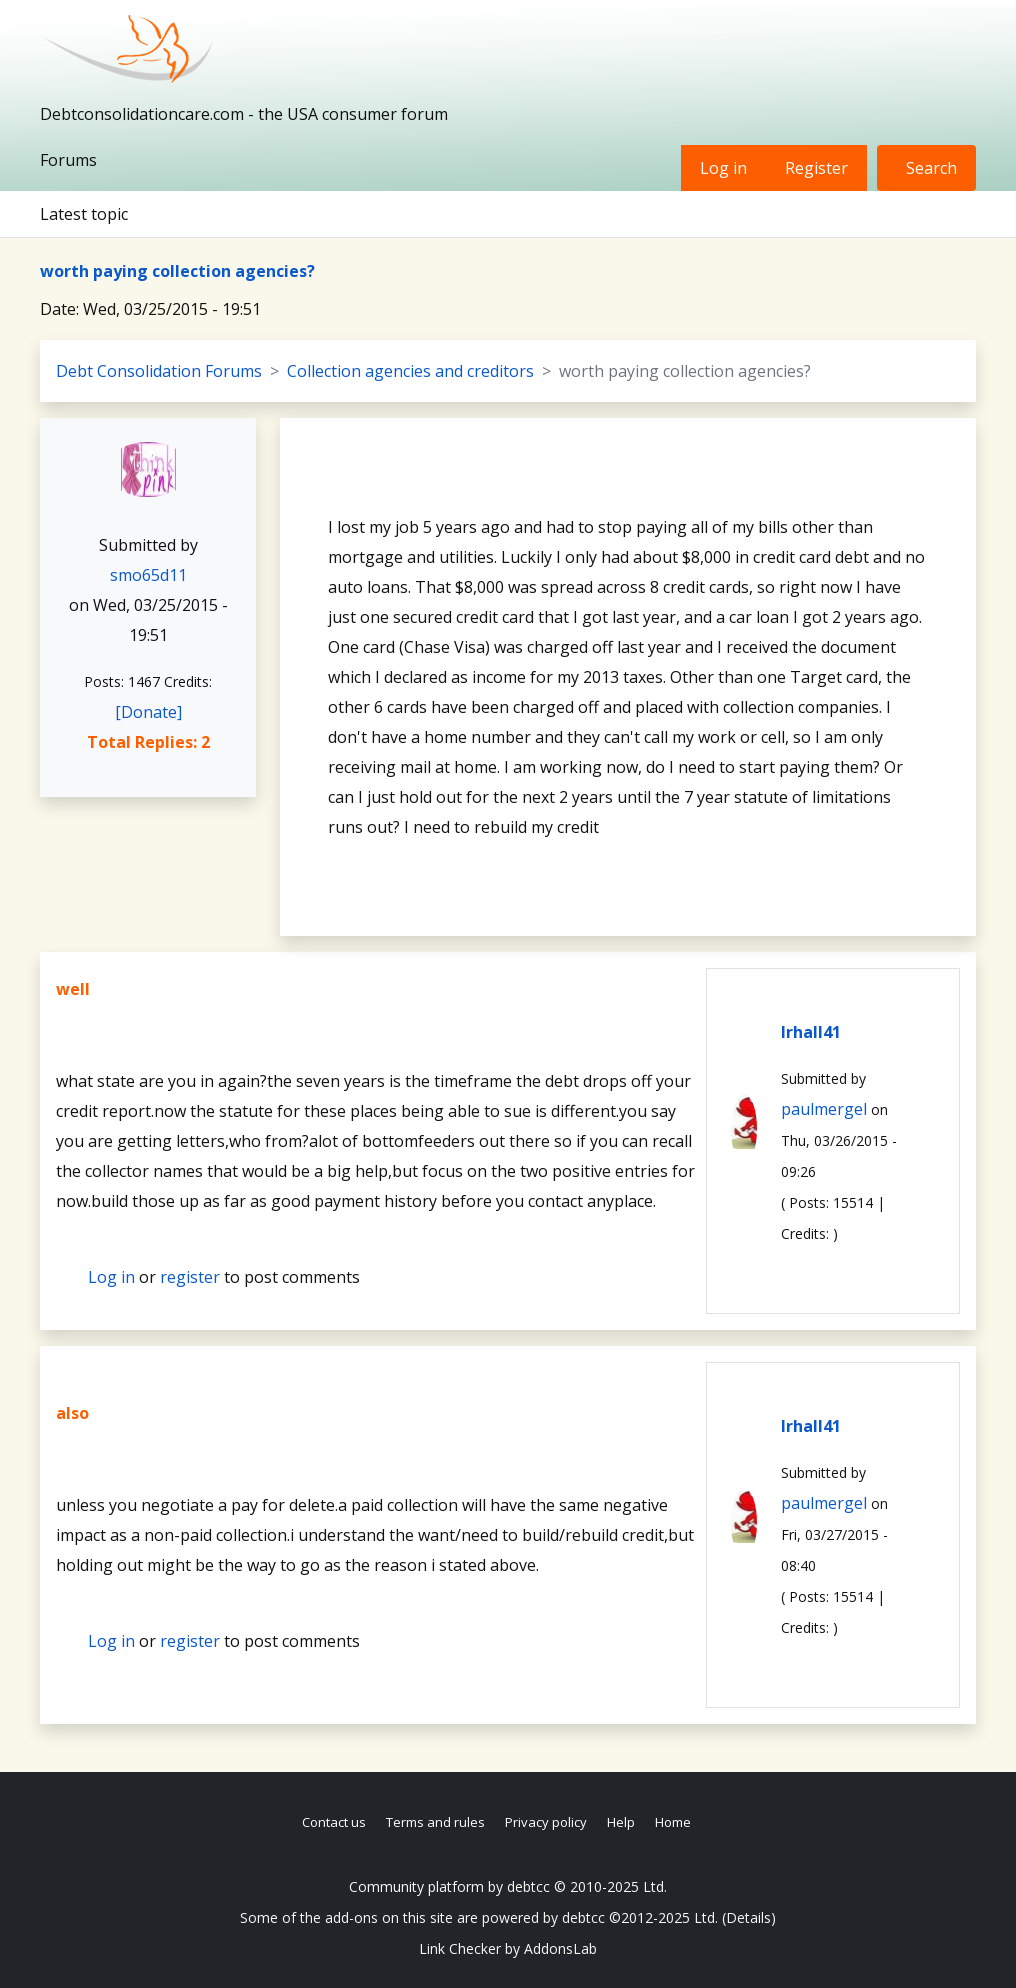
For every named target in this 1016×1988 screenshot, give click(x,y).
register (190, 1277)
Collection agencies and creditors (410, 371)
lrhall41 (811, 1032)
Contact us (334, 1822)
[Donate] (148, 712)
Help (621, 1822)
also (72, 1413)
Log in (723, 168)
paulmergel (824, 1109)
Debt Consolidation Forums (159, 371)
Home (673, 1822)
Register (816, 168)
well (73, 989)
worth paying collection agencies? (177, 271)
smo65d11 (148, 575)
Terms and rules (435, 1822)
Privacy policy (546, 1822)
